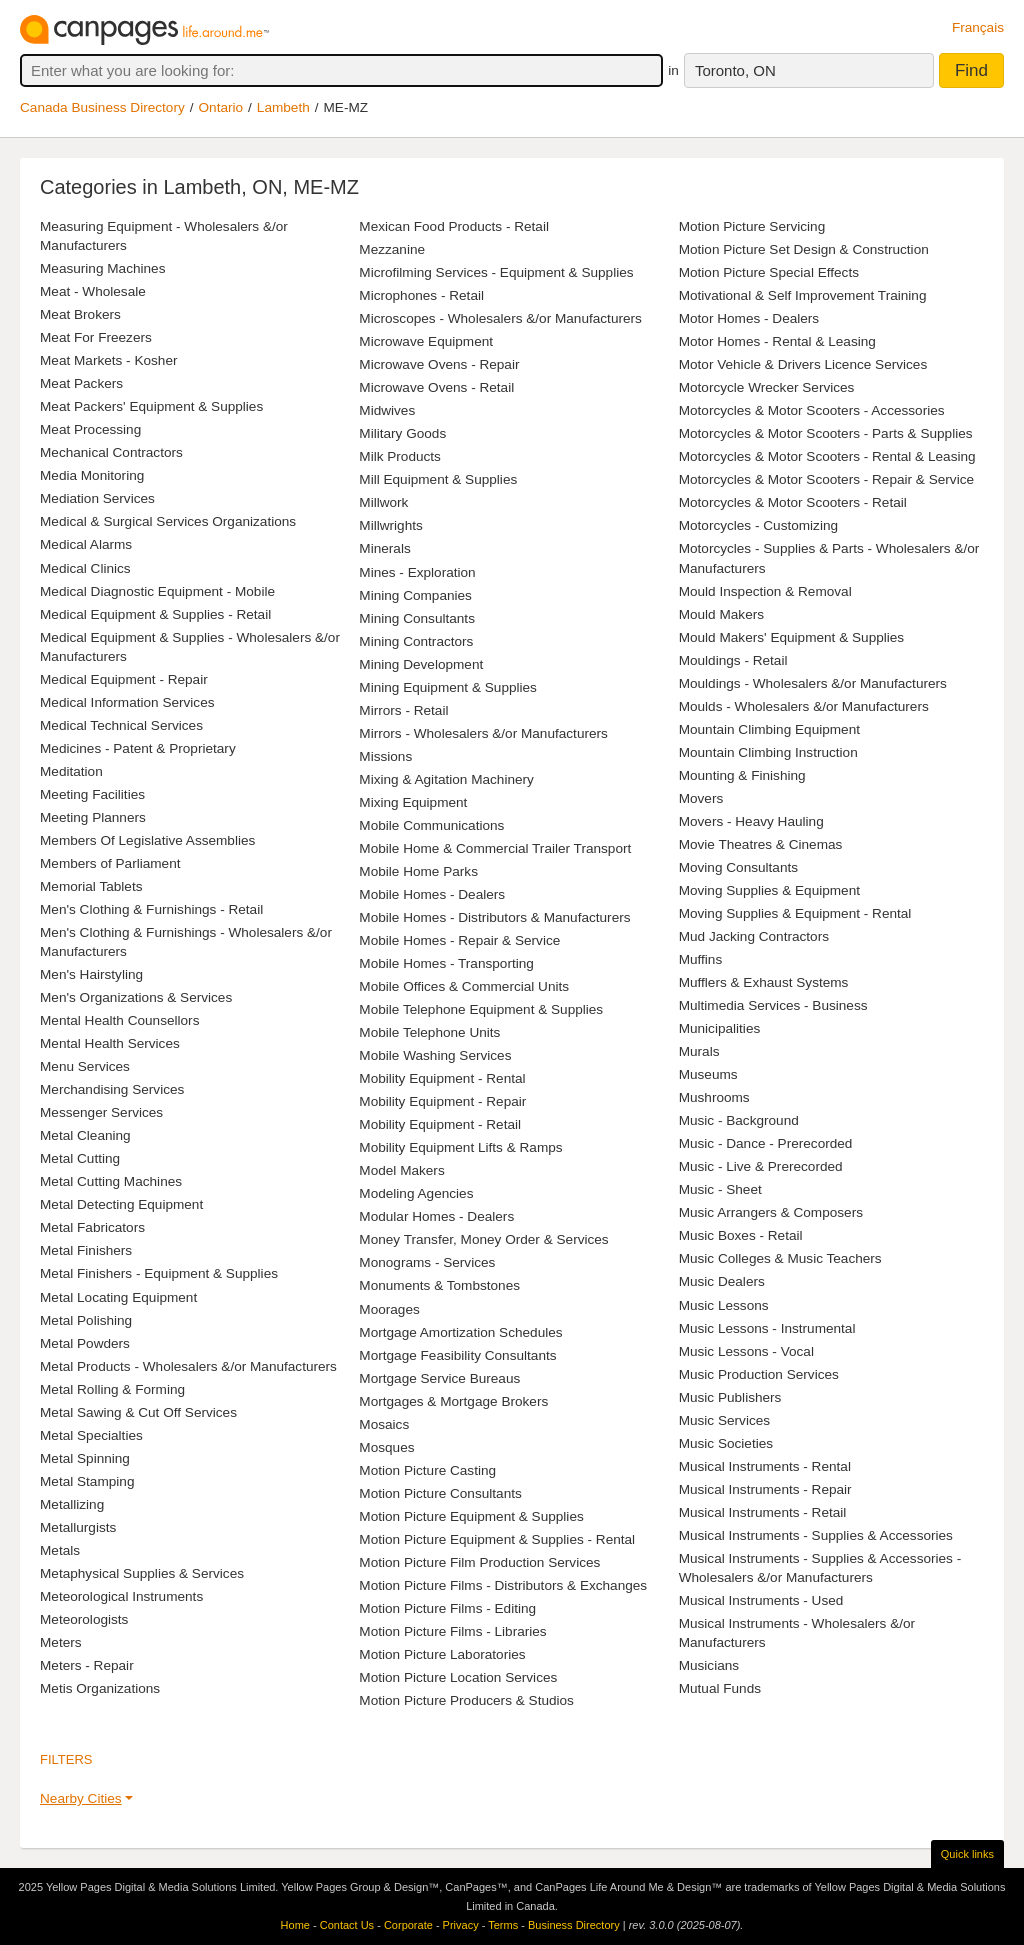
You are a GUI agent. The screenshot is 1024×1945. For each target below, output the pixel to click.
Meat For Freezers (96, 337)
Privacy (461, 1925)
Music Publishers (730, 1397)
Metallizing (72, 1504)
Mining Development (421, 664)
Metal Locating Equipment (118, 1297)
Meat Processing (90, 429)
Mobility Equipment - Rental (442, 1078)
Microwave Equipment (426, 341)
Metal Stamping (87, 1481)
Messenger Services (101, 1112)
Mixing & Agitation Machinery (446, 779)
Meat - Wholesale (93, 291)
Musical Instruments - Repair (765, 1489)
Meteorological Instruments (121, 1596)
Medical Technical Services (121, 725)
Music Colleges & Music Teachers (780, 1258)
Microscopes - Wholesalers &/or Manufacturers (500, 318)
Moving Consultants (738, 867)
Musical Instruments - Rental (765, 1466)
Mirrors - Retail (403, 710)
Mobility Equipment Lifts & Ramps (460, 1147)
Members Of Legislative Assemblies (147, 840)
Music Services (724, 1420)
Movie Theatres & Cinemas (761, 844)
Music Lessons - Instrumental (767, 1328)
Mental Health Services (110, 1043)
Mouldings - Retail (733, 660)
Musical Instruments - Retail (763, 1512)
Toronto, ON (735, 70)
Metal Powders (85, 1343)
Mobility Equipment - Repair (442, 1101)
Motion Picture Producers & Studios (466, 1700)
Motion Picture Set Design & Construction (804, 249)
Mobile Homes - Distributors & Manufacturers (494, 917)
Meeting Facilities (92, 794)
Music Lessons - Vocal (746, 1351)
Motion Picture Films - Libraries (452, 1631)
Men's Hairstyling (91, 974)
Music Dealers (722, 1281)
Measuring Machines (102, 268)
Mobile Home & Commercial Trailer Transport (495, 848)
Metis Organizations (100, 1688)
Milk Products (400, 456)
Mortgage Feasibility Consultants (457, 1355)
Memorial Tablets (91, 886)
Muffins (701, 959)
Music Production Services (759, 1374)
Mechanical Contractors (111, 452)
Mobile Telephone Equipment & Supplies (481, 1009)
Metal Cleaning (85, 1135)
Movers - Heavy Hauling (751, 821)
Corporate (408, 1925)
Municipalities (720, 1028)
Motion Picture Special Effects (769, 272)
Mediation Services (97, 498)
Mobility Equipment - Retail (440, 1124)
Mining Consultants (417, 618)
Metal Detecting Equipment (121, 1204)
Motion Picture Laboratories (442, 1654)
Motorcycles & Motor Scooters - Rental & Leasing (827, 456)
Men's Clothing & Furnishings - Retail (151, 909)
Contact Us (347, 1925)
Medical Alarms (86, 544)
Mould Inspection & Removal (765, 591)
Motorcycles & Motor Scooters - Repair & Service (826, 479)
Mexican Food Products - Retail (454, 226)
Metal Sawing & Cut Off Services (138, 1412)
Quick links (967, 1854)
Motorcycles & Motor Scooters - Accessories (812, 410)
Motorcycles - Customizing (758, 525)
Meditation (71, 771)
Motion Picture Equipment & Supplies (471, 1516)
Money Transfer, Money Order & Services (483, 1239)
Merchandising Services (112, 1089)
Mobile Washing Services (435, 1055)
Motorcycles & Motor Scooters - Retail (793, 502)
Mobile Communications (431, 825)
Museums (708, 1074)
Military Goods (402, 433)
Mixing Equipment (413, 802)
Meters (61, 1642)
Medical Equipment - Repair (124, 679)
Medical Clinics (85, 568)
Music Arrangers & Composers (771, 1212)
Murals (699, 1051)
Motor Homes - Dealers (749, 318)
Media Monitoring (92, 475)
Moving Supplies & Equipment (769, 890)
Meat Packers (81, 383)
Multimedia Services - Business (773, 1005)
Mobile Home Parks (418, 871)
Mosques (386, 1447)
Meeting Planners (93, 817)
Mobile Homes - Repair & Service (459, 940)
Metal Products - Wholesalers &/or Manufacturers (188, 1366)
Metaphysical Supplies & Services (142, 1573)
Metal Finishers (86, 1250)
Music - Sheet (720, 1189)
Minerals (384, 548)
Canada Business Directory (102, 107)
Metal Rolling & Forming (112, 1389)
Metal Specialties (91, 1435)
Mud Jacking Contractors (754, 936)
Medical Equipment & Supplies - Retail (155, 614)
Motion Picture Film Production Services (479, 1562)
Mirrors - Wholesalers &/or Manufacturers (483, 733)
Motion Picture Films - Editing (447, 1608)
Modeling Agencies (416, 1193)
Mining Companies (415, 595)
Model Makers (401, 1170)
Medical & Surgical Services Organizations (168, 521)
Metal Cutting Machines (111, 1181)
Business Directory (574, 1925)
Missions (385, 756)
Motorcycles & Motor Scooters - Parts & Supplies (826, 433)
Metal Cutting (80, 1158)
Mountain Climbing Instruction (768, 752)
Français (978, 27)
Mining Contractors (416, 641)
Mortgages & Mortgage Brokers (453, 1401)
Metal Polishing (86, 1320)
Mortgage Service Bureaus (439, 1378)
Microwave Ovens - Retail (436, 387)
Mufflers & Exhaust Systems (764, 982)
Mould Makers (721, 614)
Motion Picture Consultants (440, 1493)
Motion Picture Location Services (458, 1677)
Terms (503, 1925)
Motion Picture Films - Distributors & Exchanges (503, 1585)
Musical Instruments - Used (761, 1600)
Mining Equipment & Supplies (448, 687)
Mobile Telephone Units (429, 1032)
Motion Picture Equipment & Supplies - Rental (497, 1539)
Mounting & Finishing (742, 775)
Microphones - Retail (421, 295)
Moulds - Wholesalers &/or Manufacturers (804, 706)
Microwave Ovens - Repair (439, 364)
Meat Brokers (80, 314)
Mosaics (384, 1424)
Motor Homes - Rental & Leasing (777, 341)
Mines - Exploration (417, 572)
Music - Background (739, 1120)
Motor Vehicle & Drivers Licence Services (803, 364)
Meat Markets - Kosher (109, 360)
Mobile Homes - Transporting (446, 963)
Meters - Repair (87, 1665)
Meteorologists (84, 1619)
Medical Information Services (127, 702)
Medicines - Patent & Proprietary (138, 748)
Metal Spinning (85, 1458)
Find (971, 70)
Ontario (221, 107)
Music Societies (726, 1443)
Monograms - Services (427, 1262)
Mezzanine (392, 249)
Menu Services (85, 1066)
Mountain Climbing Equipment (769, 729)
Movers (701, 798)
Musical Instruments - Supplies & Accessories (816, 1535)
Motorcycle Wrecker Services (767, 387)
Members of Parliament (110, 863)
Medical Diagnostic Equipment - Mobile (157, 591)
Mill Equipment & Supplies (438, 479)
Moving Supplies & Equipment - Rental (795, 913)
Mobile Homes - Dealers (432, 894)
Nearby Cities (81, 1798)
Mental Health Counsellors (119, 1020)
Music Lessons (724, 1305)
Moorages (389, 1309)
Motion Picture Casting (427, 1470)
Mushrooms (714, 1097)
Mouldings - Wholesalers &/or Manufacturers (813, 683)
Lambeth (283, 107)
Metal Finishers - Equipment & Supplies (159, 1273)
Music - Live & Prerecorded (761, 1166)
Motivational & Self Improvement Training (803, 295)
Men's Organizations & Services (136, 997)
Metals (60, 1550)
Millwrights (390, 525)
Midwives (387, 410)
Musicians (709, 1665)
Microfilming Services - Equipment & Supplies (496, 272)
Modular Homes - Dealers (436, 1216)
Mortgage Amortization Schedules (460, 1332)
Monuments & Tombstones (439, 1285)
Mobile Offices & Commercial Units (464, 986)
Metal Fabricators (92, 1227)
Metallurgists (78, 1527)
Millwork (383, 502)
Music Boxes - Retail (741, 1235)
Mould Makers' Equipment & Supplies (792, 637)
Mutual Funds (720, 1688)
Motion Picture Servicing (752, 226)
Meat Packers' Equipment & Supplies (151, 406)
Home (295, 1925)
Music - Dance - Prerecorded (766, 1143)
